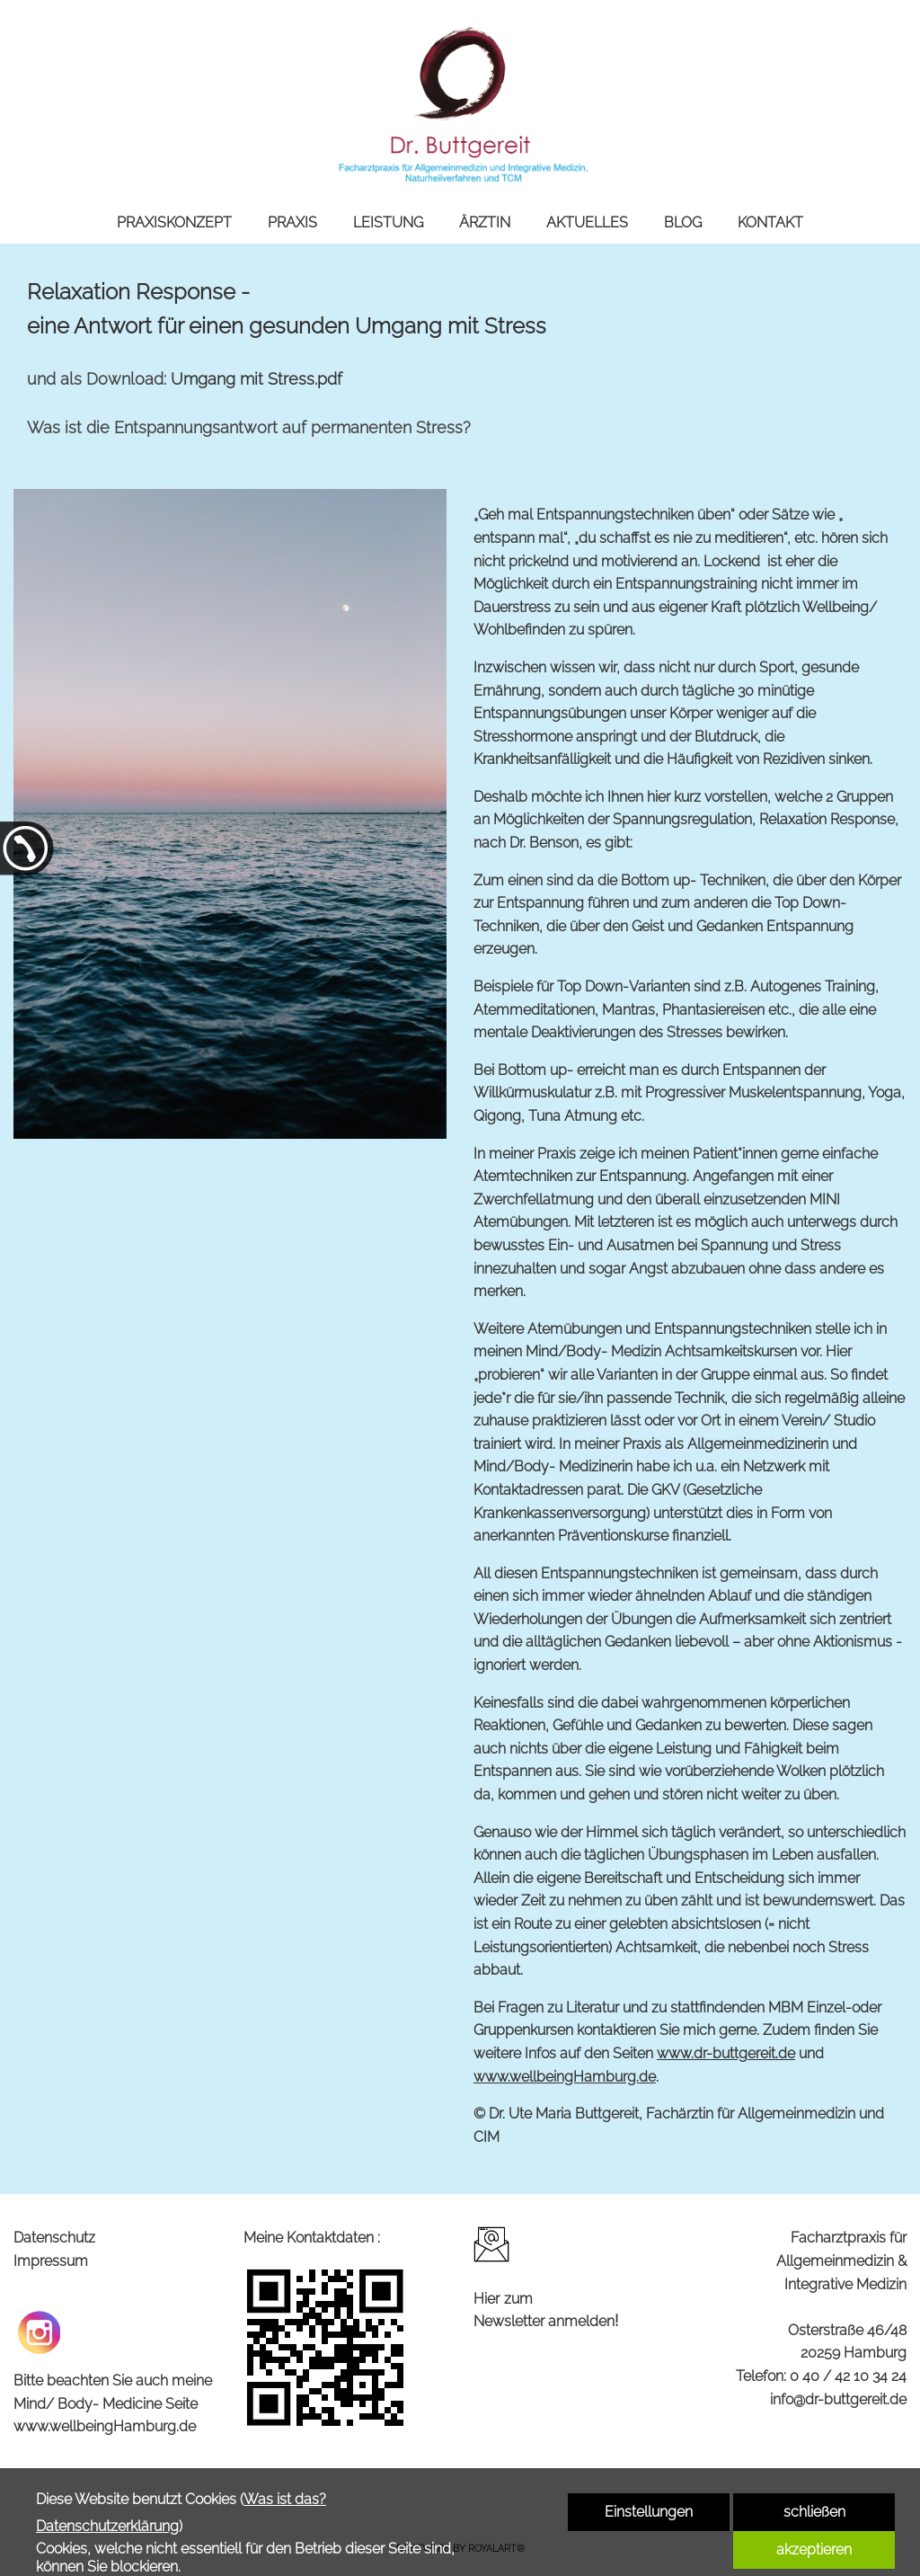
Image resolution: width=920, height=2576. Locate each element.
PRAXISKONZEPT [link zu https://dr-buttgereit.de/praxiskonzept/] (174, 222)
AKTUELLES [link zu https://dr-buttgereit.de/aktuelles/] (587, 222)
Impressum (50, 2261)
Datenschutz (54, 2237)
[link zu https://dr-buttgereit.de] (460, 101)
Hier (486, 2298)
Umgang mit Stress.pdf (256, 378)
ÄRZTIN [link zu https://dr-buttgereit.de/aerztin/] (484, 222)
